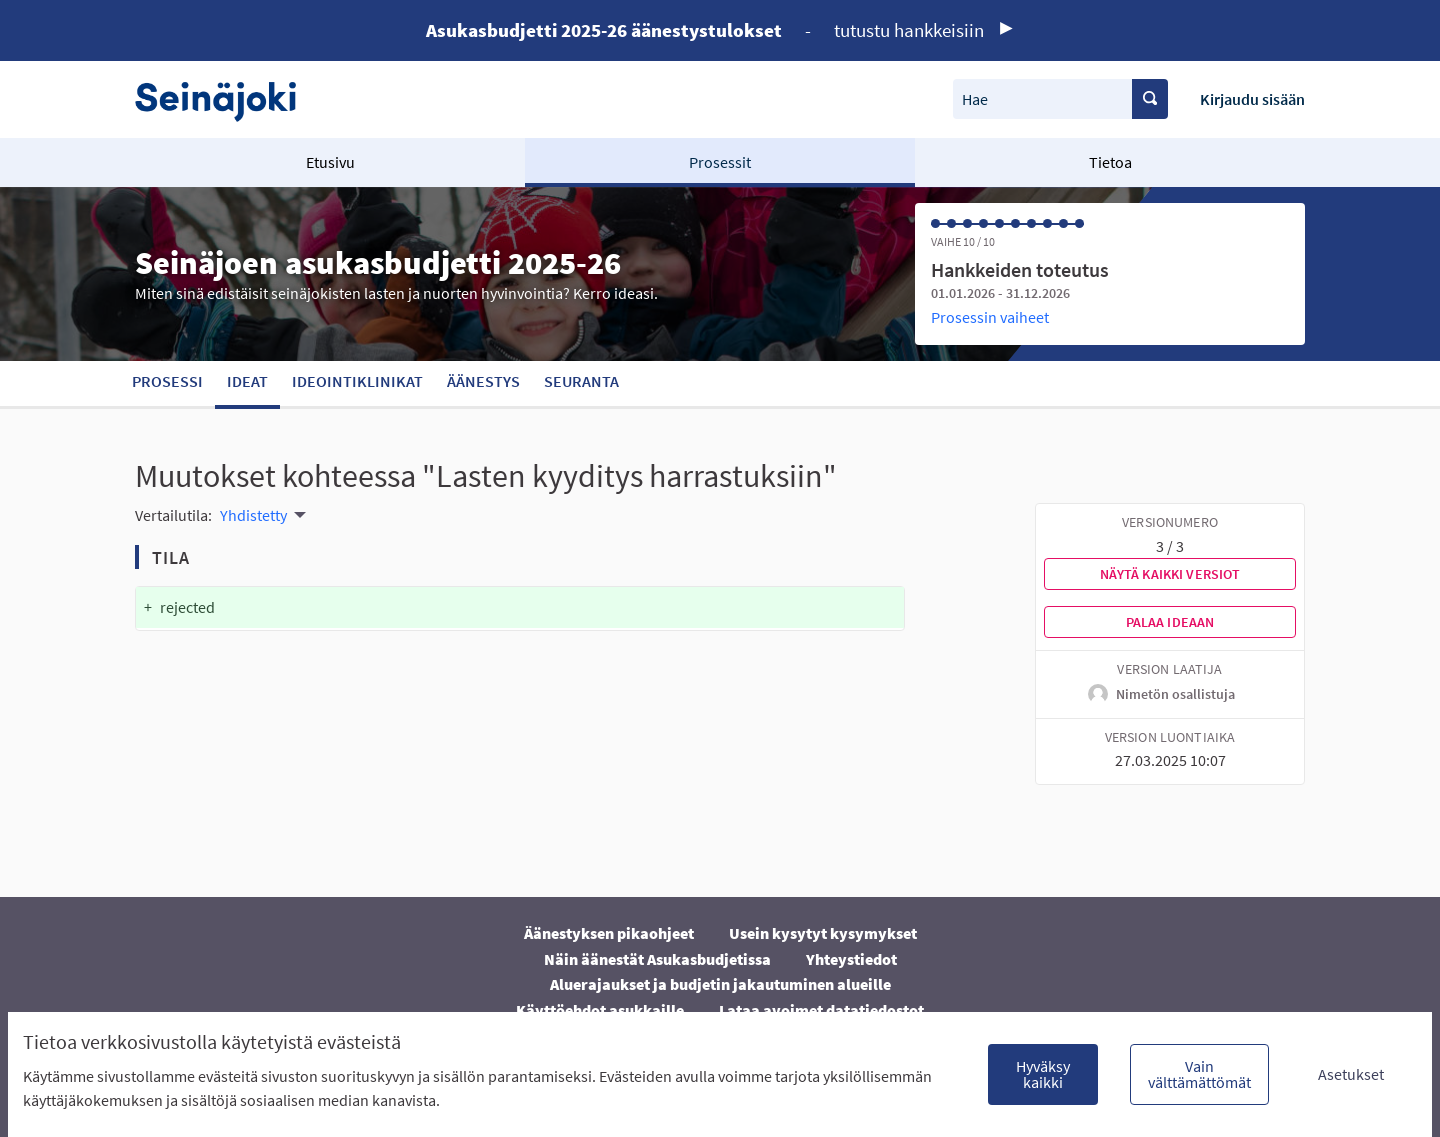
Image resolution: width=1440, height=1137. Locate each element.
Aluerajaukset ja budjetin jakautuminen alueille (720, 984)
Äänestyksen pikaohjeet (609, 933)
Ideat (247, 381)
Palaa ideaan (1170, 622)
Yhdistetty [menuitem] (253, 515)
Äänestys (483, 381)
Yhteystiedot (851, 959)
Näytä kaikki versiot (1170, 574)
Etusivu (330, 162)
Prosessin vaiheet (990, 317)
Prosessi (167, 381)
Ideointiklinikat (357, 381)
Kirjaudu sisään (1252, 99)
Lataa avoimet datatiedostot (821, 1010)
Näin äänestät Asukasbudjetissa (657, 959)
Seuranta (581, 381)
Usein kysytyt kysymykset (823, 933)
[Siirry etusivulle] (225, 99)
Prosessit (720, 162)
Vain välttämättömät (1199, 1074)
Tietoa (1110, 162)
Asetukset (1351, 1074)
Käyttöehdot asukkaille (600, 1010)
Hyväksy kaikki (1043, 1074)
